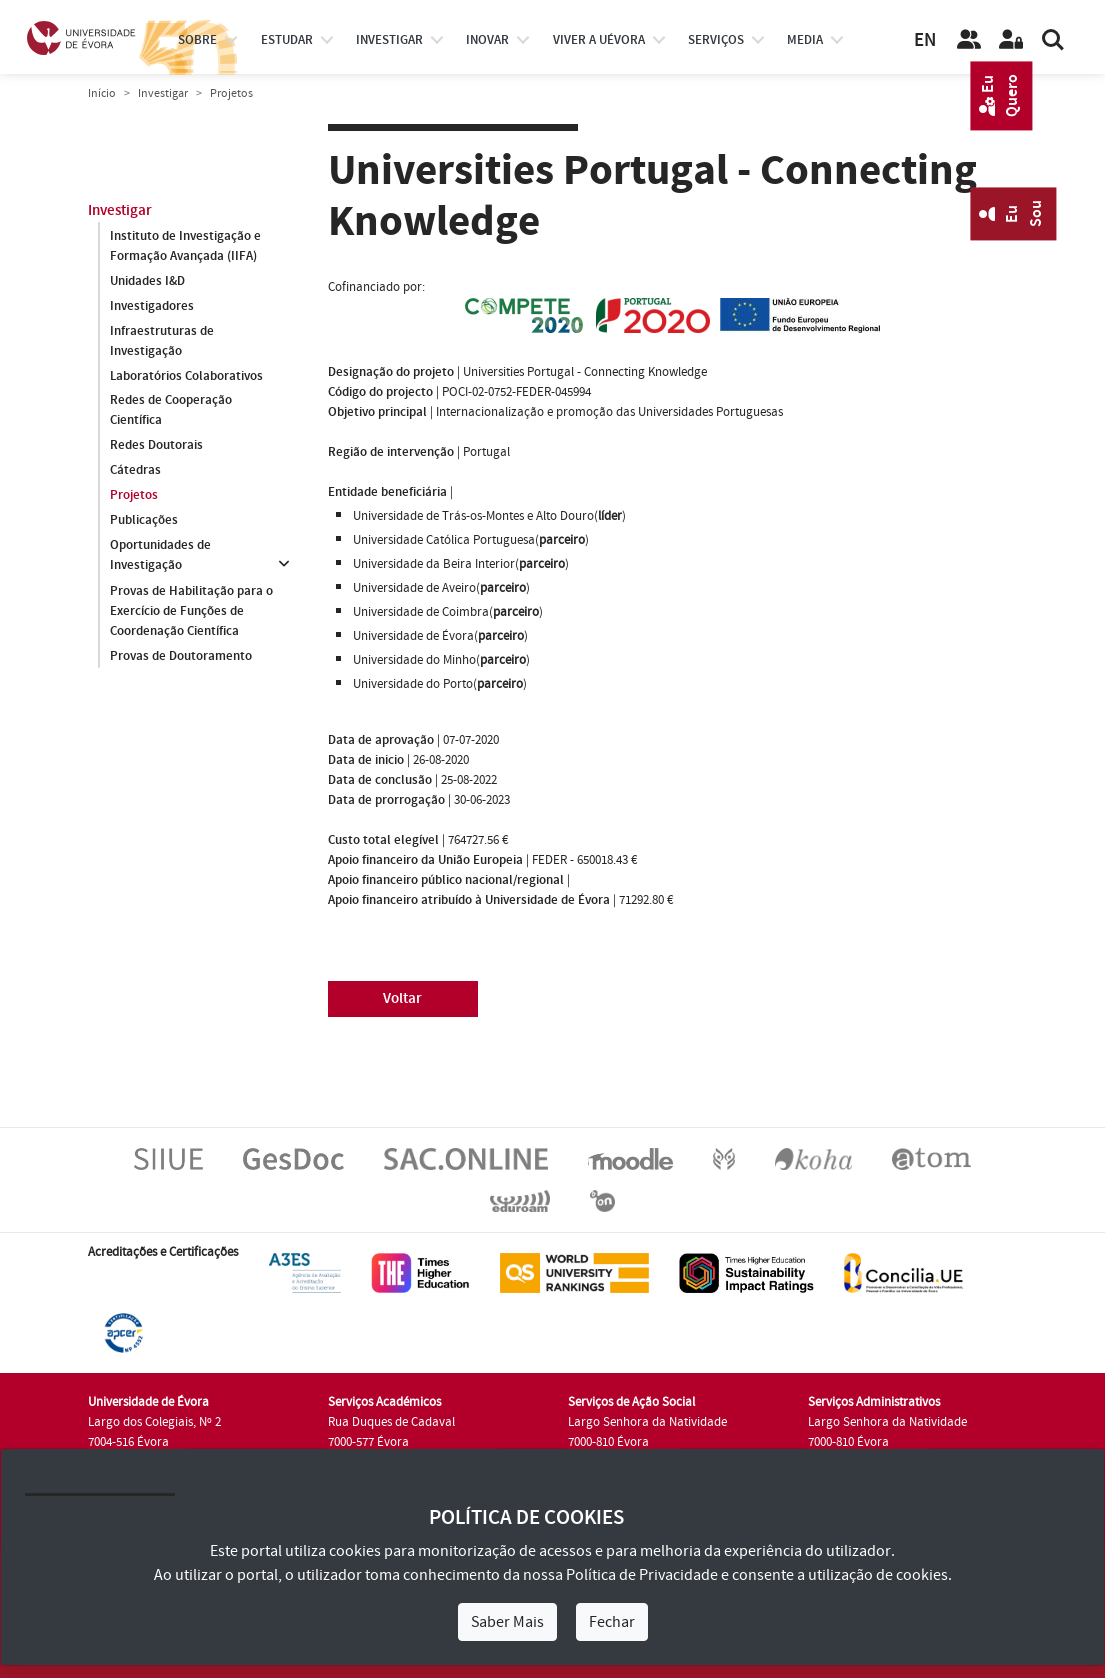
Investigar (163, 93)
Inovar (487, 40)
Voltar (402, 998)
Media (805, 40)
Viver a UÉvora (599, 40)
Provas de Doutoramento (181, 656)
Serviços (716, 40)
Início (102, 93)
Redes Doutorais (156, 446)
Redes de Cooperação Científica (171, 411)
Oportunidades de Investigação (160, 556)
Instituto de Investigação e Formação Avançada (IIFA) (185, 246)
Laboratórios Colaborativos (186, 376)
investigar (389, 40)
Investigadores (152, 306)
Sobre (197, 40)
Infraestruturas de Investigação (162, 341)
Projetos (134, 496)
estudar (287, 40)
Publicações (144, 521)
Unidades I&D (147, 281)
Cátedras (135, 471)
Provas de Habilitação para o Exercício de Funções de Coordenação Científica (191, 611)
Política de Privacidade (642, 1575)
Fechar (612, 1622)
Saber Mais (507, 1622)
